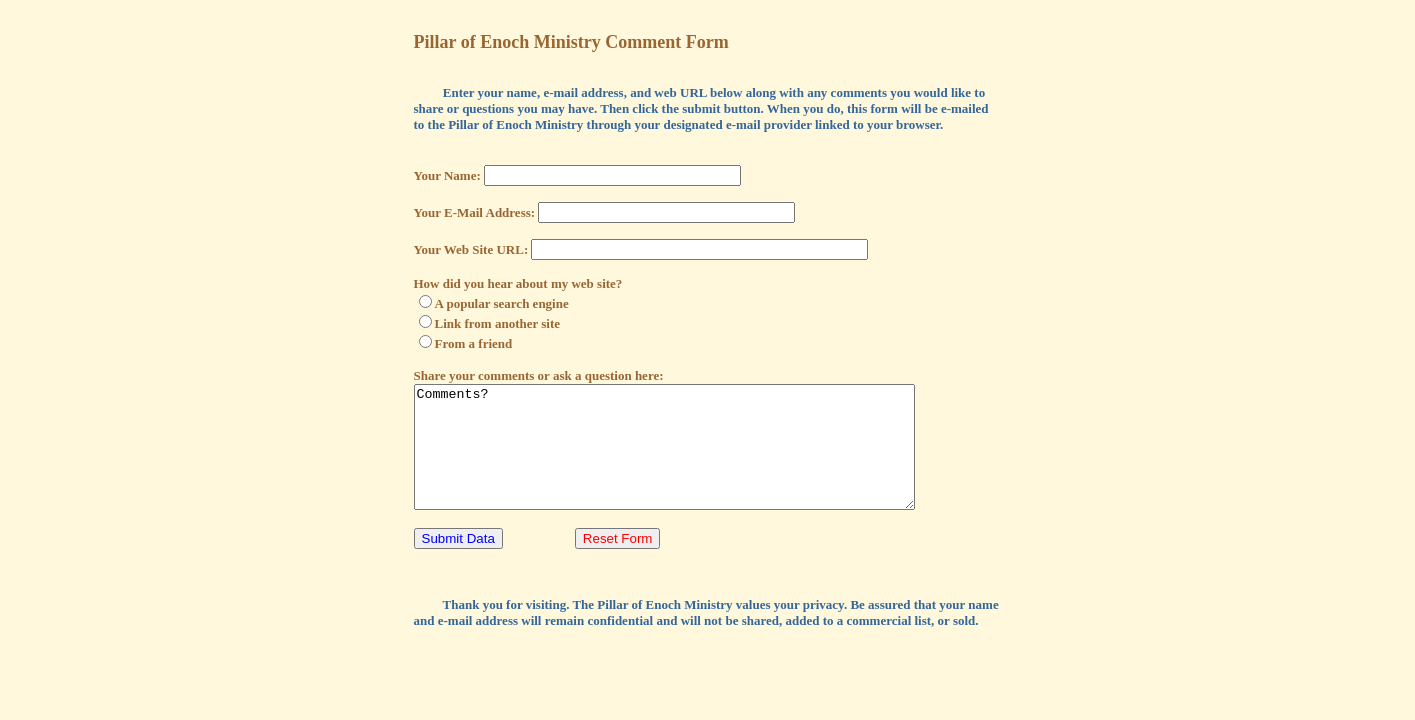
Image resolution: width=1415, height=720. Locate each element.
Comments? (694, 459)
